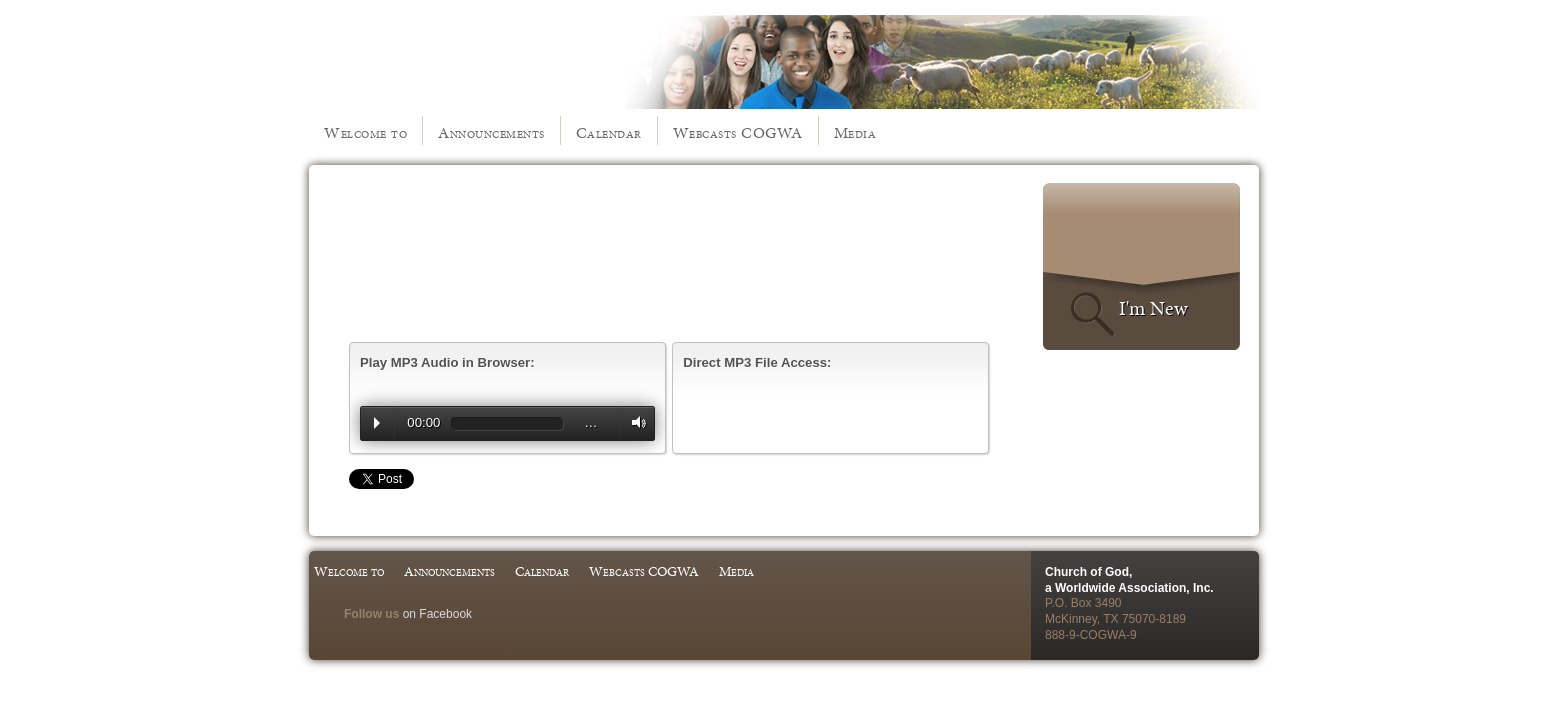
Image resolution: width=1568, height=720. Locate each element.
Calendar (609, 132)
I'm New (1153, 308)
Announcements (491, 132)
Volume (634, 422)
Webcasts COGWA (738, 132)
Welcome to (365, 132)
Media (855, 132)
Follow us (371, 614)
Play (377, 423)
